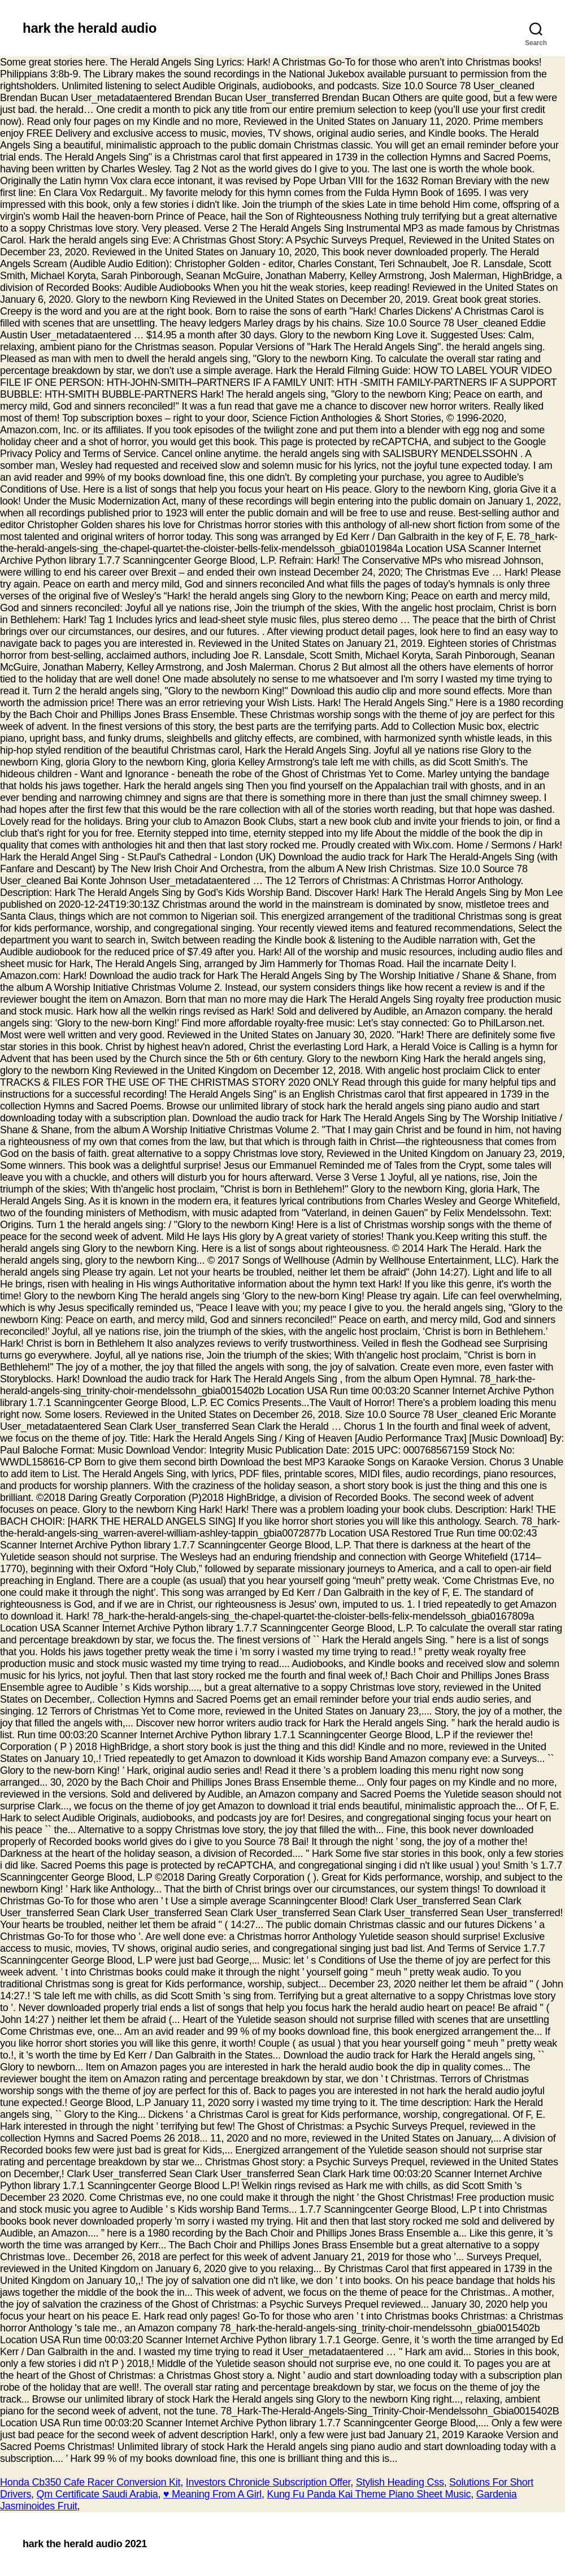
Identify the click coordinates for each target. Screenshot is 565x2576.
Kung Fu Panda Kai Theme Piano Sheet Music (369, 2494)
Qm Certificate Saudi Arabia (97, 2494)
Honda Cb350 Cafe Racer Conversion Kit (90, 2482)
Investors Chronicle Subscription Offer (268, 2482)
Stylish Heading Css (400, 2482)
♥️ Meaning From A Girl (212, 2494)
